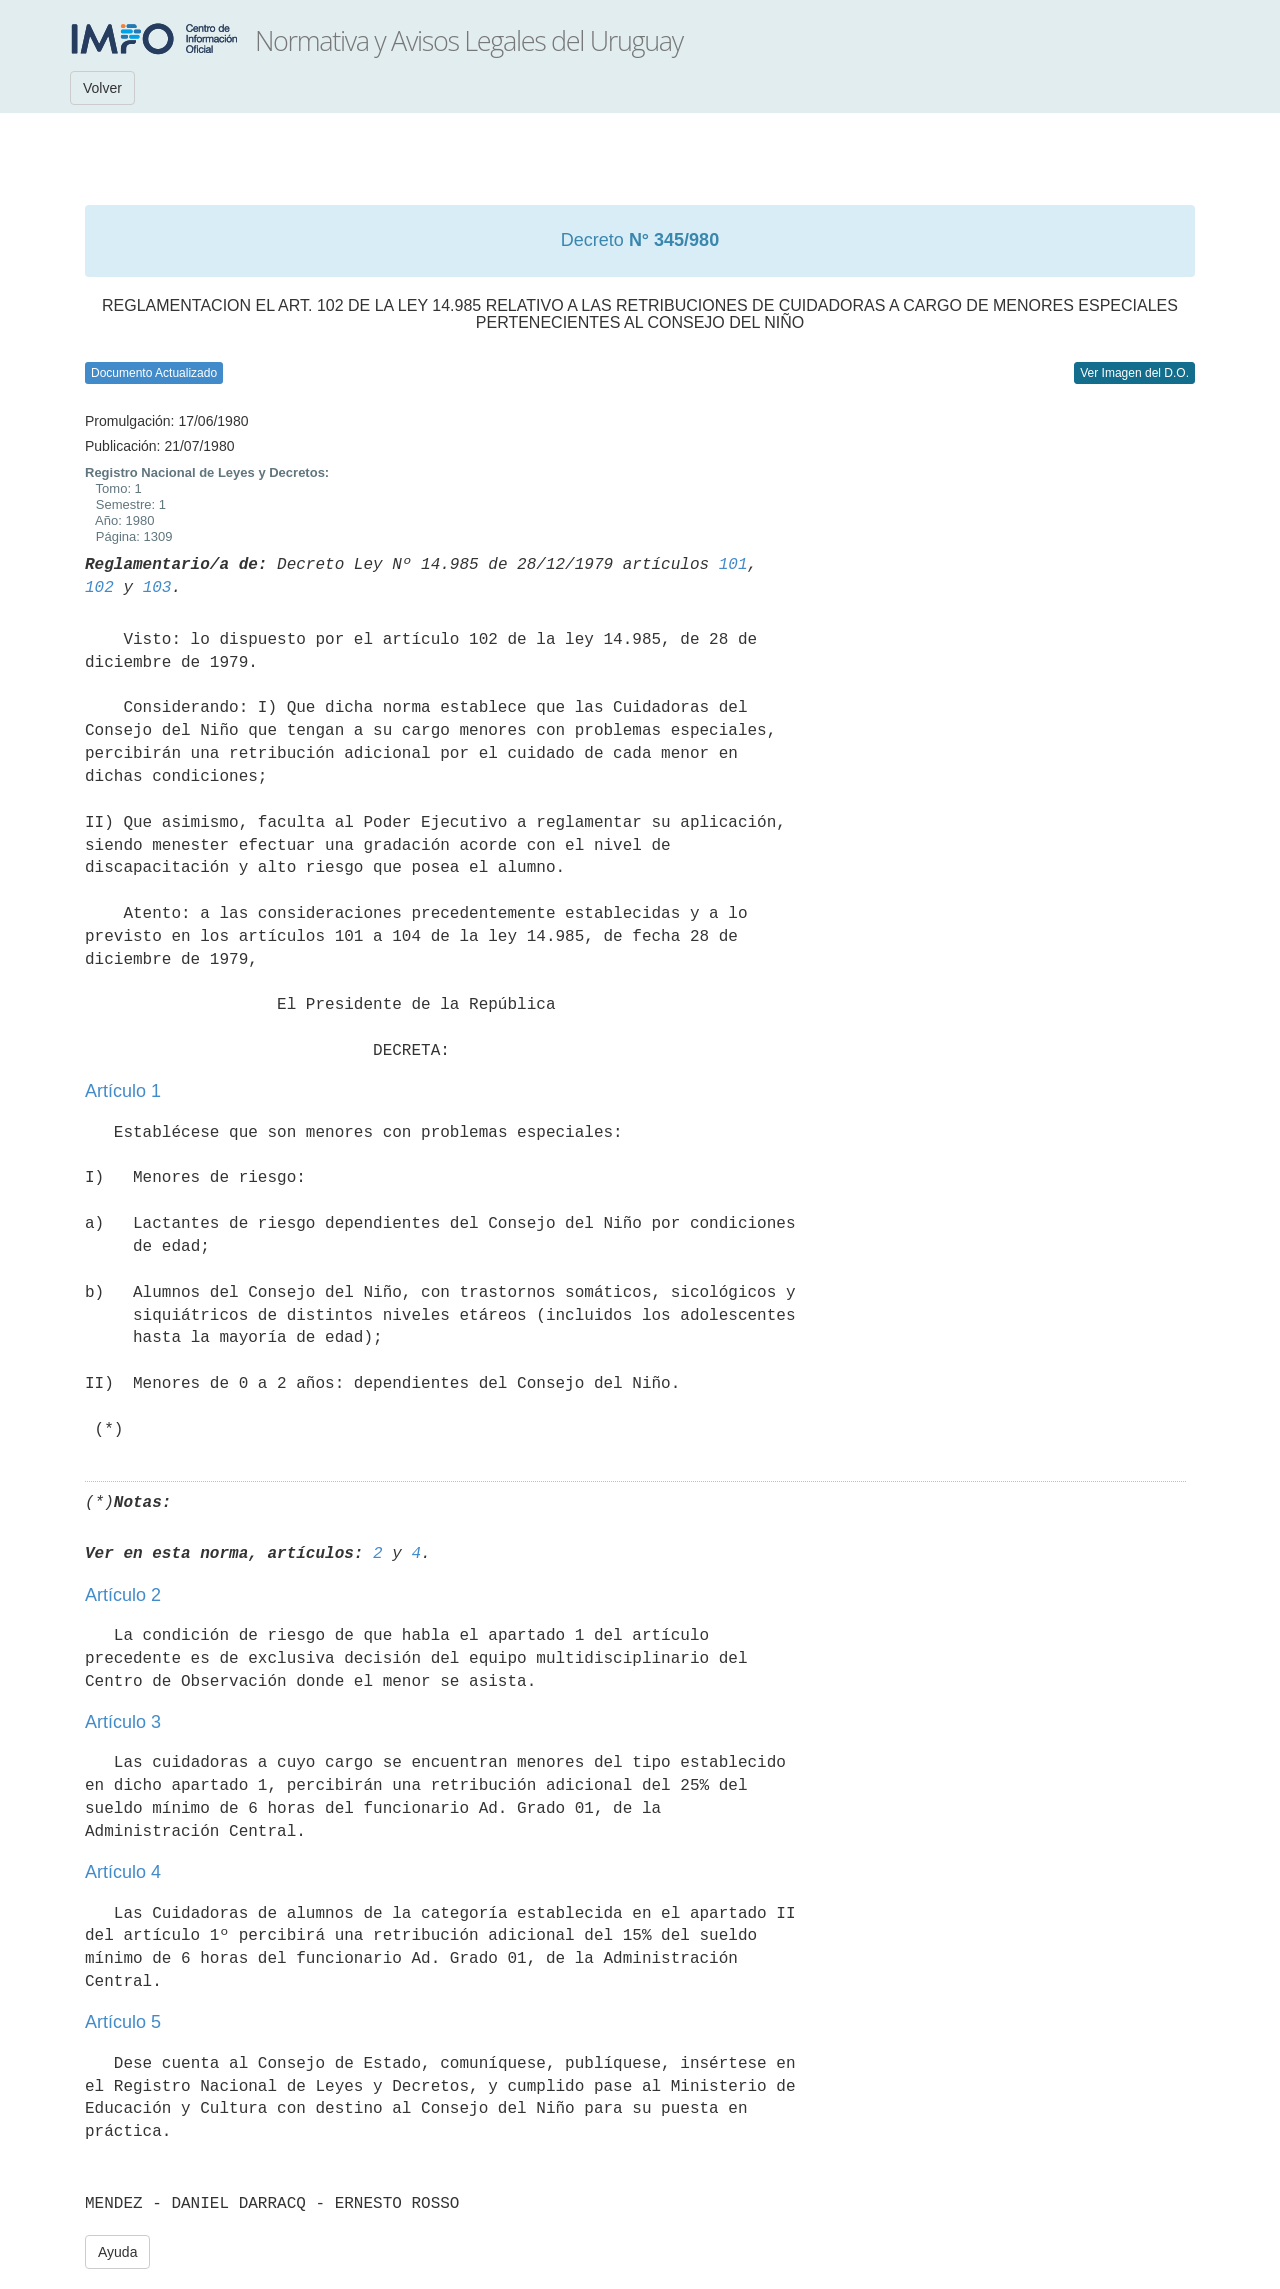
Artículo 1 (123, 1091)
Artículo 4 (123, 1872)
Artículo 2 (123, 1595)
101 (733, 565)
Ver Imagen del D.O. (1134, 373)
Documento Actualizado (154, 373)
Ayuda (117, 2252)
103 (157, 588)
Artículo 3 (123, 1722)
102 (99, 588)
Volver (102, 88)
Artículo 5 (123, 2022)
